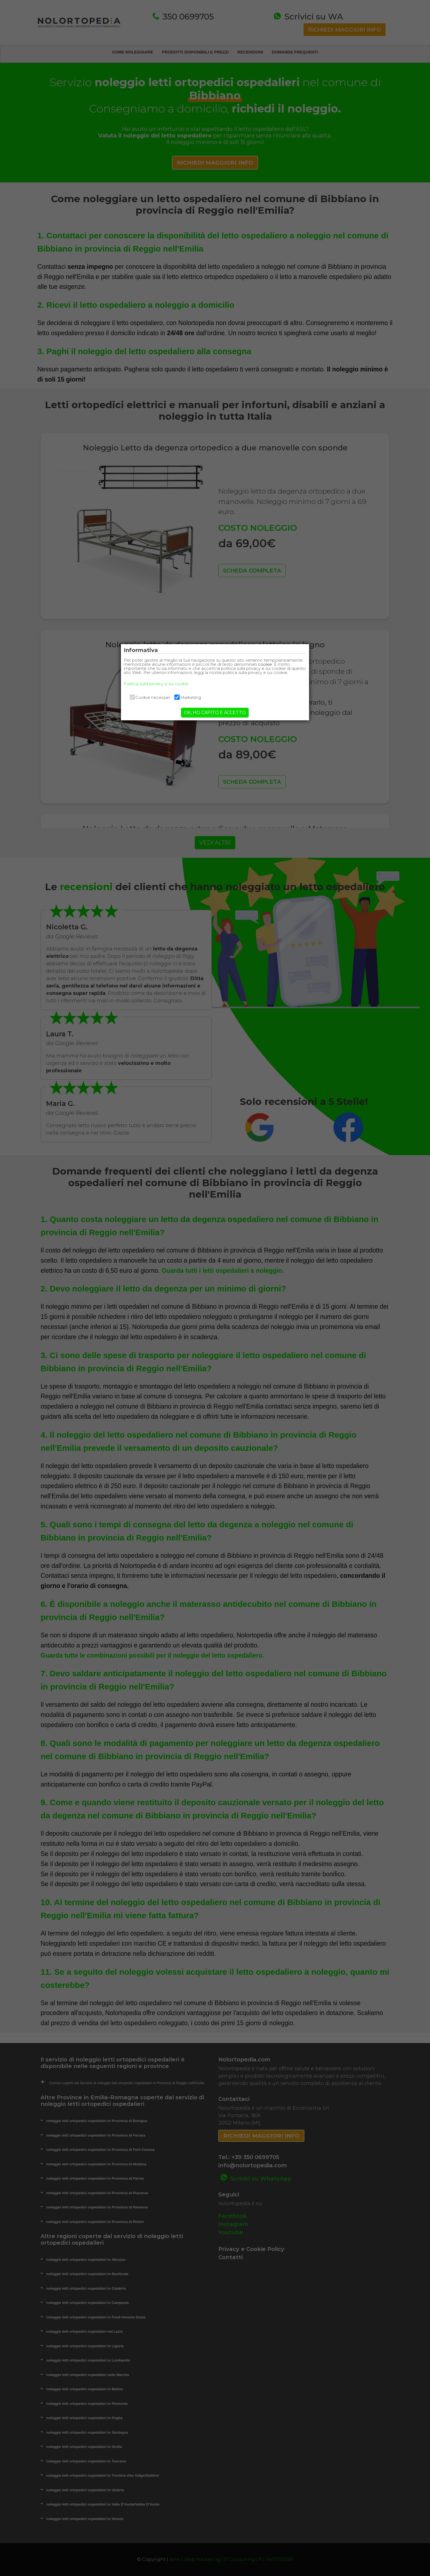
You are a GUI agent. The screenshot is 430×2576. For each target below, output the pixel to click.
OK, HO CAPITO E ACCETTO (215, 716)
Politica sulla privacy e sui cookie (164, 687)
